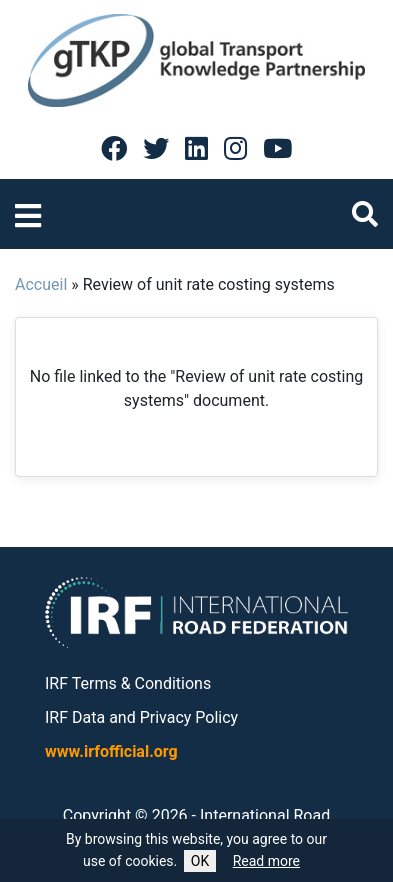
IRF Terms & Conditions (128, 683)
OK (200, 861)
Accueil (41, 284)
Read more (266, 861)
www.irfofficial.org (111, 751)
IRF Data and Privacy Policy (141, 717)
